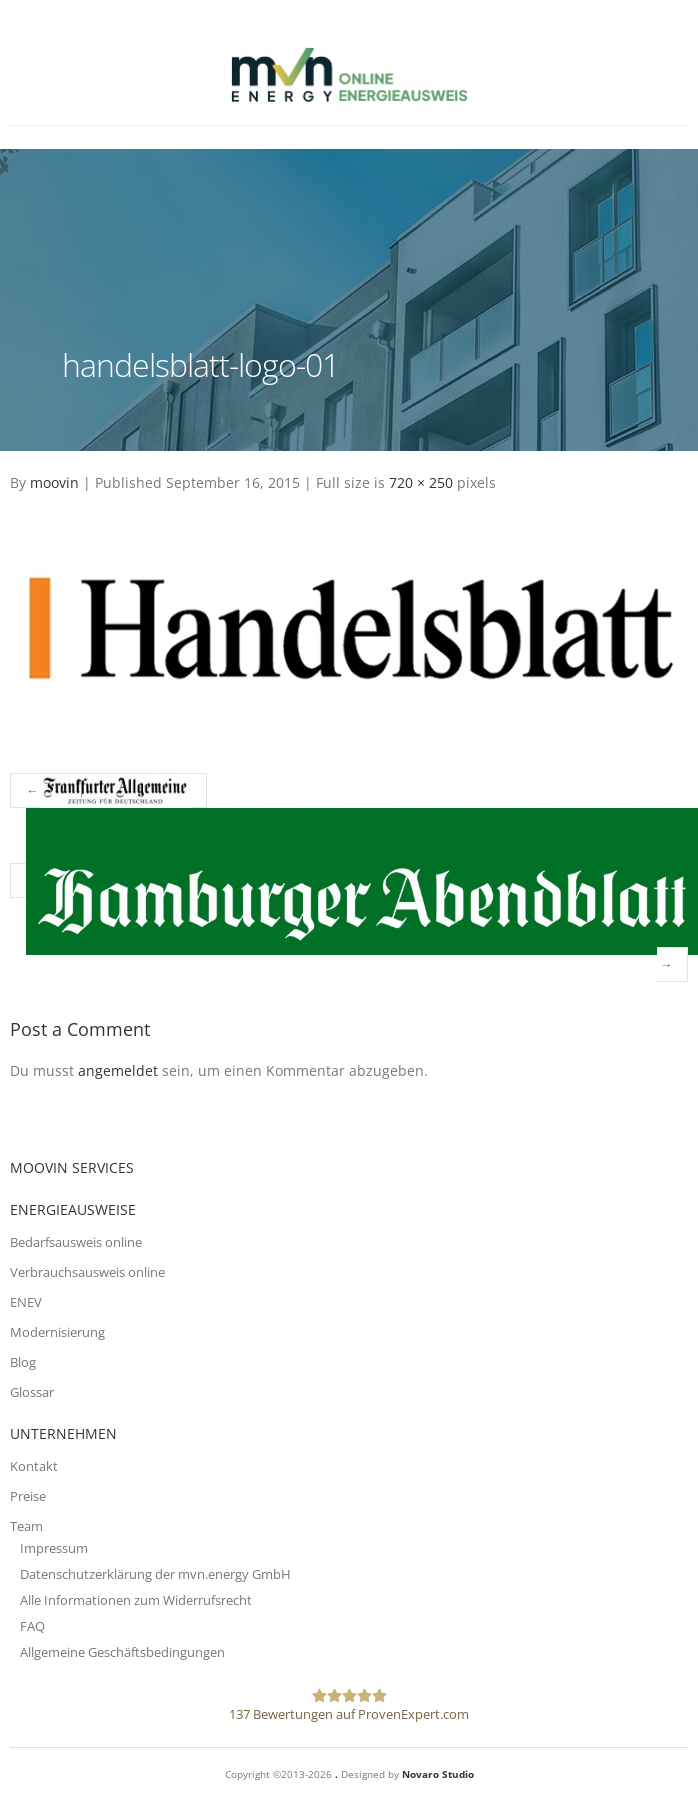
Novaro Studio (438, 1774)
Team (26, 1526)
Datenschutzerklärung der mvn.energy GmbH (155, 1574)
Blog (23, 1362)
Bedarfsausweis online (76, 1242)
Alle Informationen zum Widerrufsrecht (136, 1600)
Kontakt (34, 1466)
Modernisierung (57, 1332)
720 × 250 (421, 482)
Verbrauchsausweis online (87, 1272)
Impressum (54, 1548)
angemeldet (118, 1070)
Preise (28, 1496)
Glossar (32, 1392)
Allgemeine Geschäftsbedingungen (122, 1652)
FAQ (32, 1626)
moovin (54, 482)
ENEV (26, 1302)
